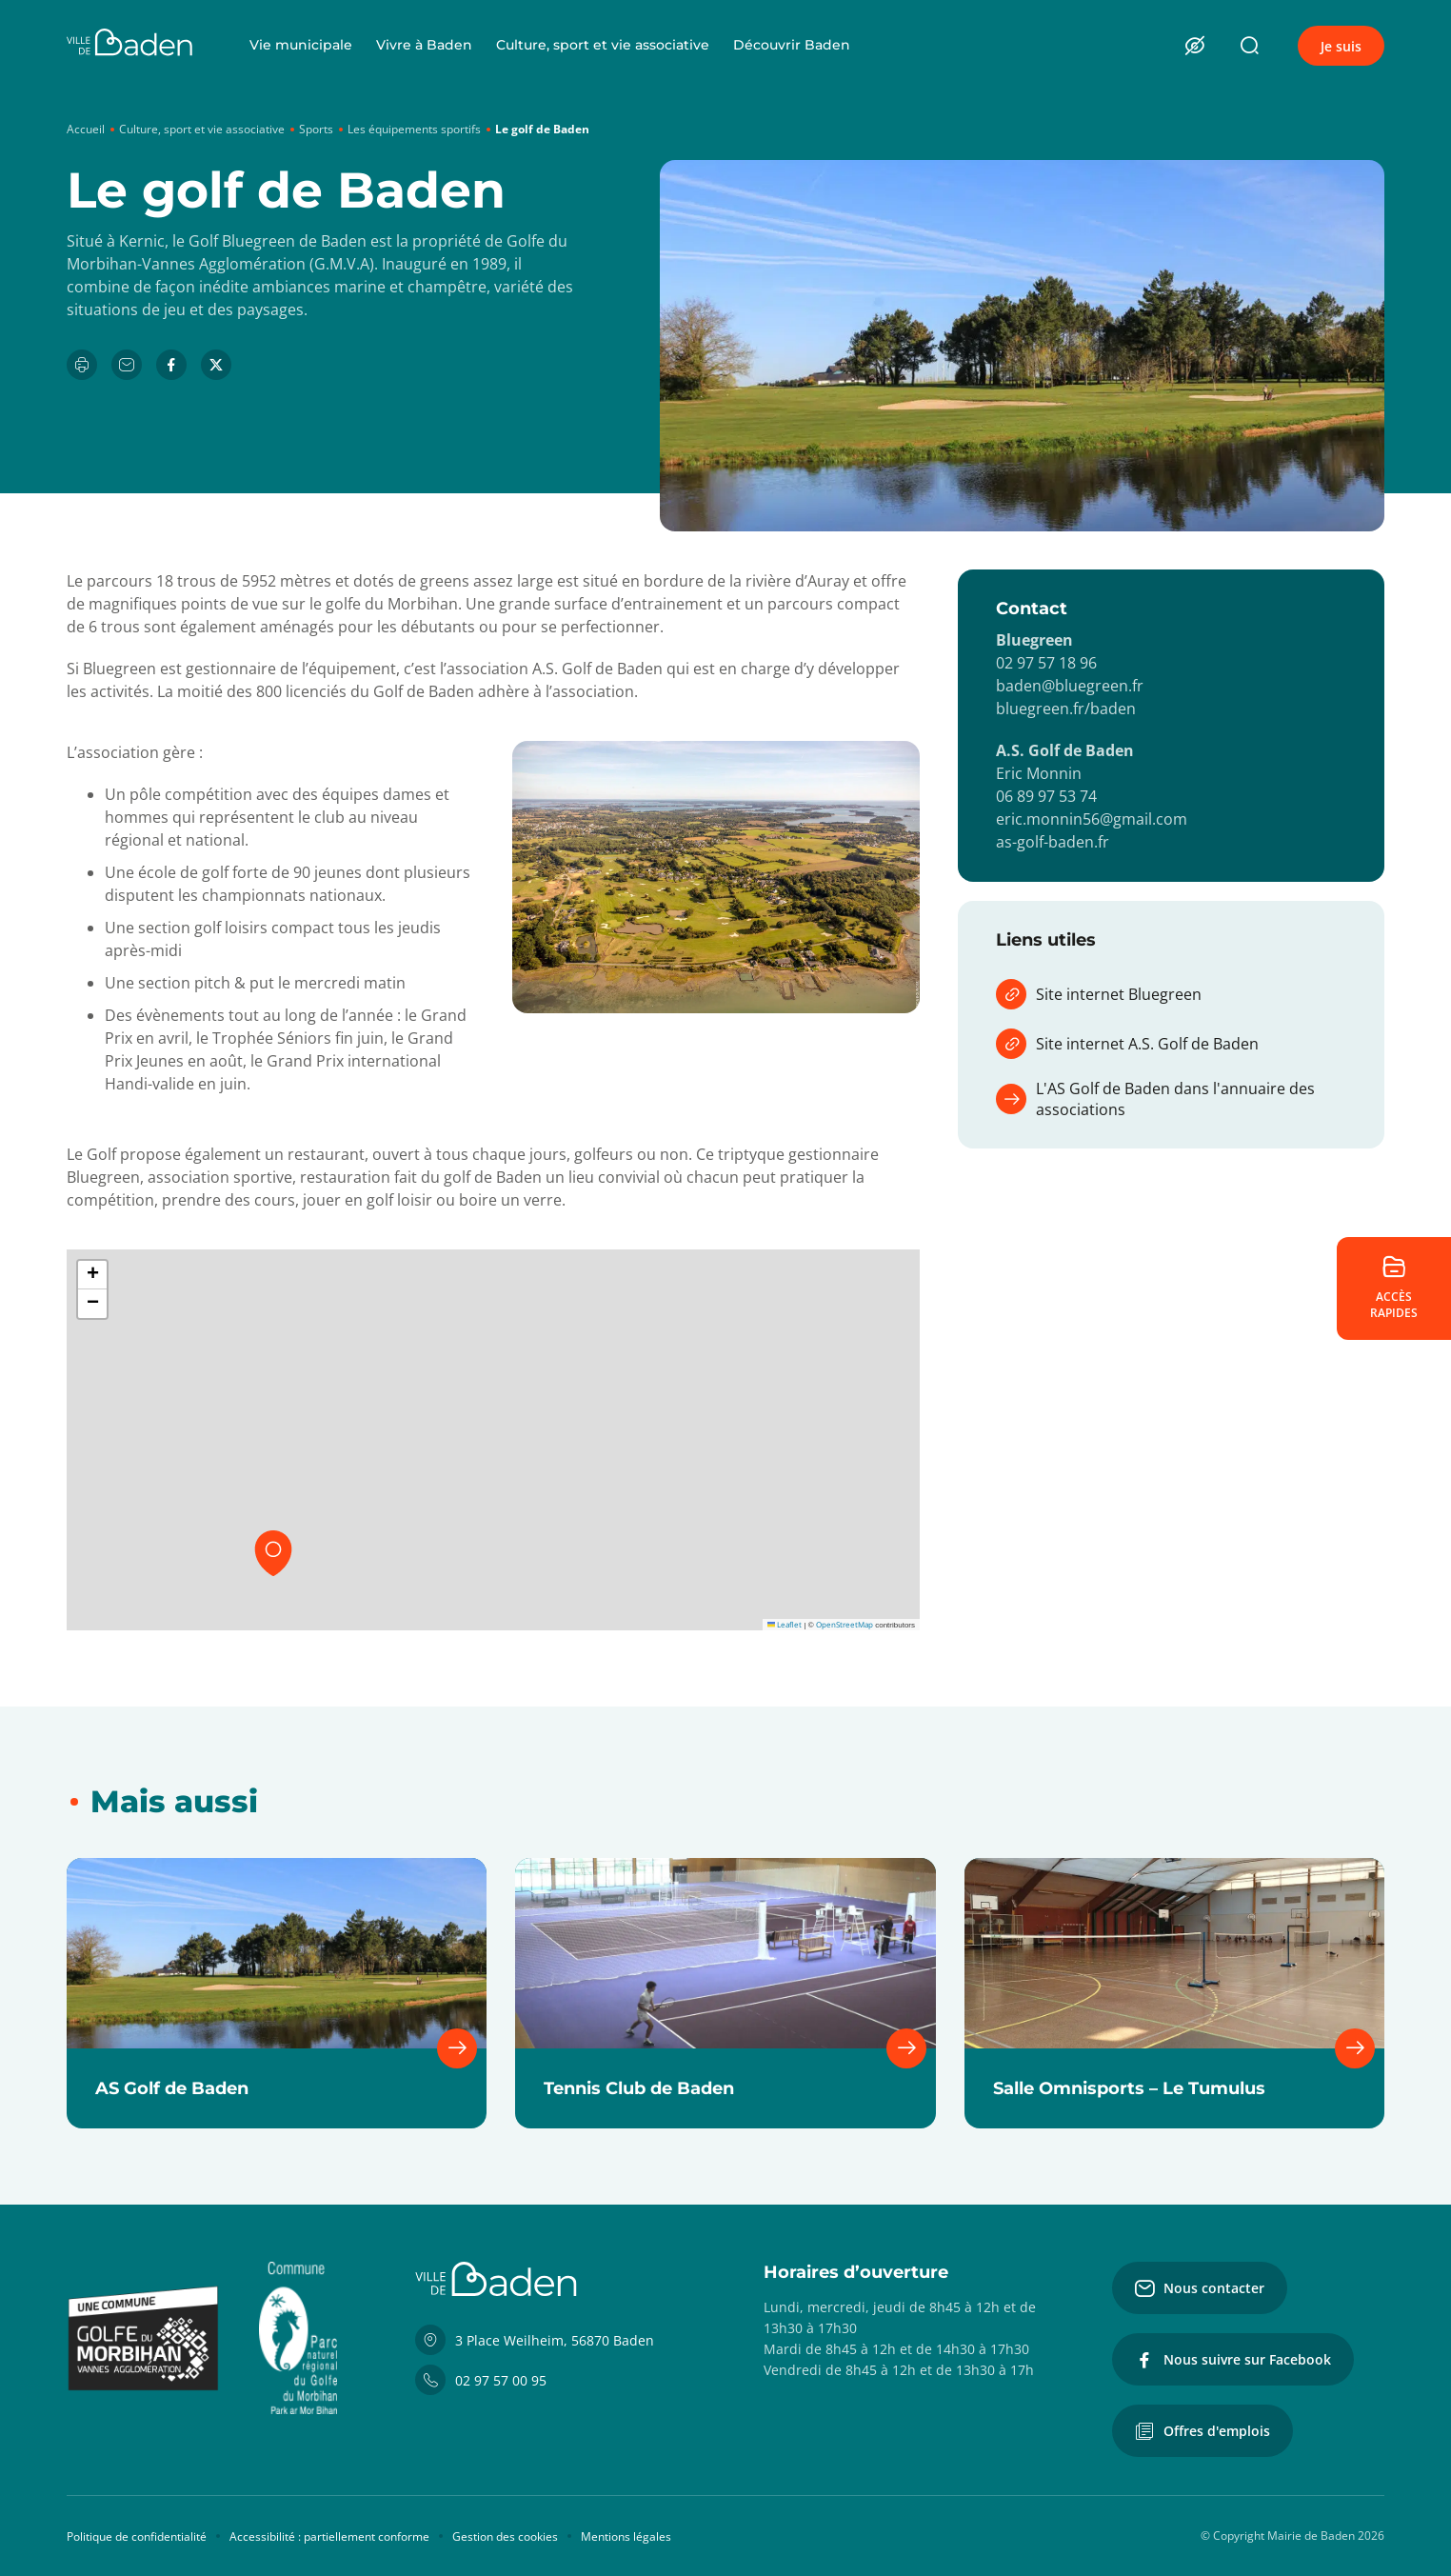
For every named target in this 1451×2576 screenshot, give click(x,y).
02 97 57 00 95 (481, 2380)
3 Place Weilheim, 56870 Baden (534, 2340)
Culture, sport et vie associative (602, 44)
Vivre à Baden (424, 44)
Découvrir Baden (791, 44)
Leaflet (784, 1624)
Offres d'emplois (1202, 2431)
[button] (273, 1553)
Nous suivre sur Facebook (1233, 2359)
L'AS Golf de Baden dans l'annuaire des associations (1155, 1099)
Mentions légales (626, 2536)
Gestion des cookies (505, 2536)
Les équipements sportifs (414, 129)
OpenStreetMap (844, 1624)
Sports (316, 129)
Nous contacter (1199, 2288)
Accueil (86, 129)
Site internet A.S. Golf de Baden (1127, 1043)
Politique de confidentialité (137, 2536)
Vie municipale (300, 44)
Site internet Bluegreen (1099, 994)
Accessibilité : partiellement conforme (329, 2536)
